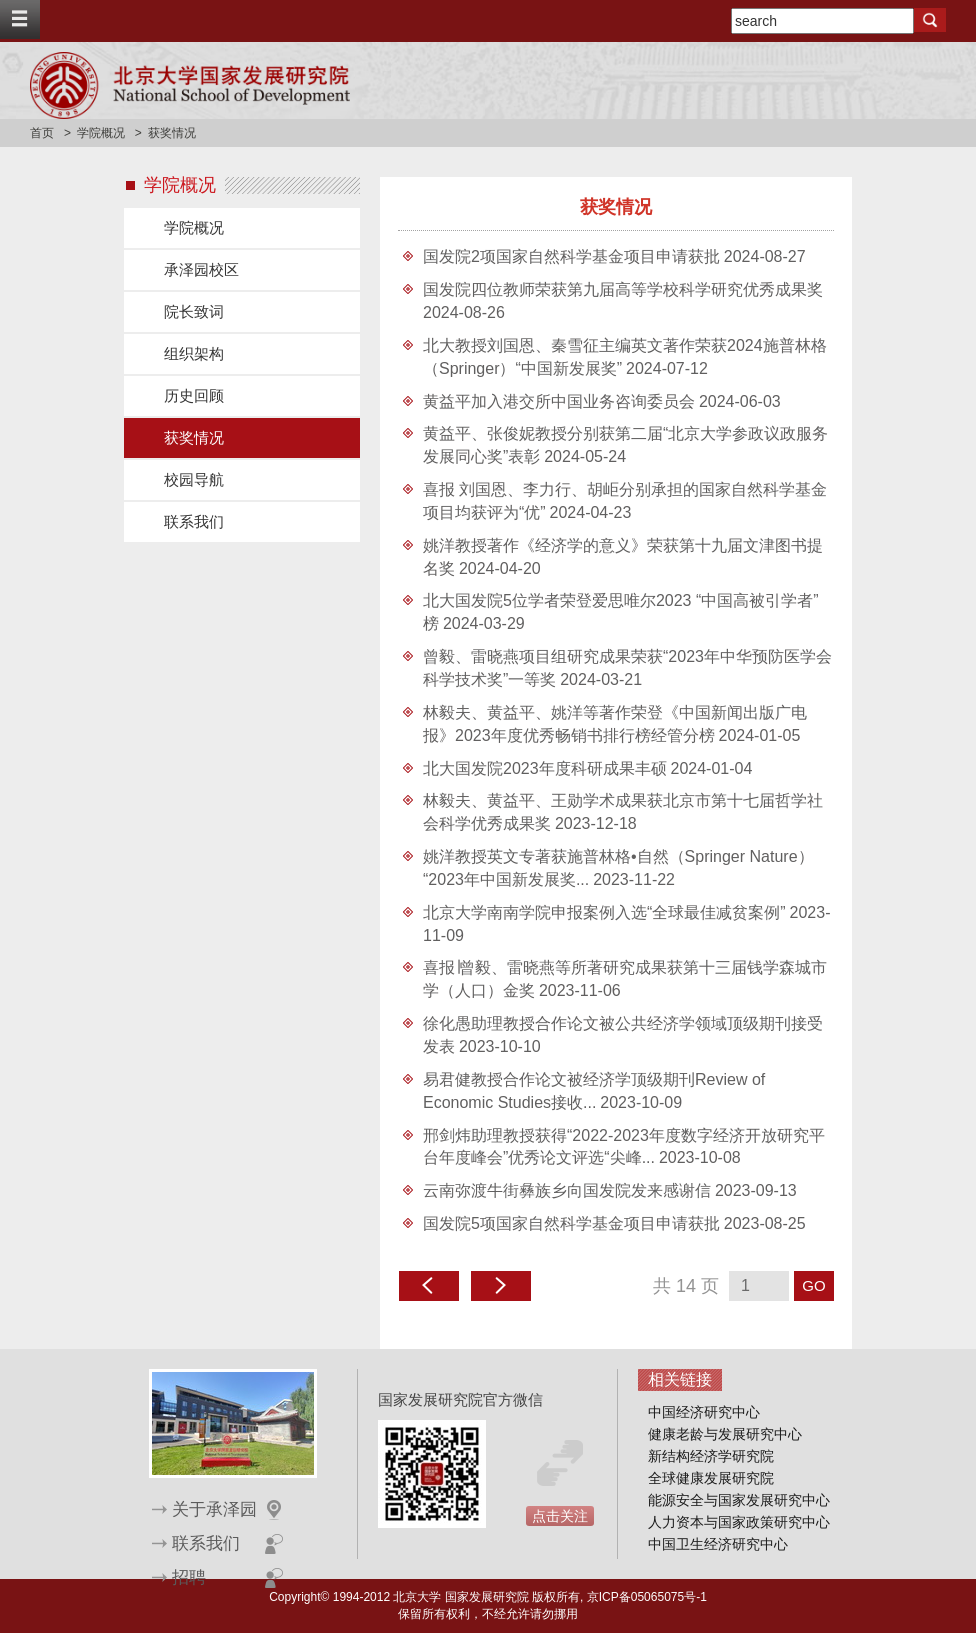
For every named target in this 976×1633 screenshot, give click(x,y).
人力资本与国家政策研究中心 (739, 1522)
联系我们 (194, 521)
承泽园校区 (201, 269)
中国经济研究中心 (704, 1412)
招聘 (189, 1577)
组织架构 (194, 353)
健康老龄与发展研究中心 (725, 1434)
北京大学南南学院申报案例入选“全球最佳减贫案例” (604, 912)
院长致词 (194, 311)
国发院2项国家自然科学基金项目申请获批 (571, 256)
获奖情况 (194, 437)
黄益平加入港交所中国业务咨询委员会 (559, 401)
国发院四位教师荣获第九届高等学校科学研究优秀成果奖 (623, 289)
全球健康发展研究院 (711, 1478)
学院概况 (101, 133)
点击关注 (560, 1516)
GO (813, 1285)
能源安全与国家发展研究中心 (739, 1500)
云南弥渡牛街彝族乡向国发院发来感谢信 (567, 1190)
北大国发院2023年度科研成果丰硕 (545, 768)
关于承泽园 (214, 1509)
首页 (42, 133)
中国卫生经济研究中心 (718, 1544)
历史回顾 (194, 395)
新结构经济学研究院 (711, 1456)
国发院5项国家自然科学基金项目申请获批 (571, 1223)
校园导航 (194, 479)
